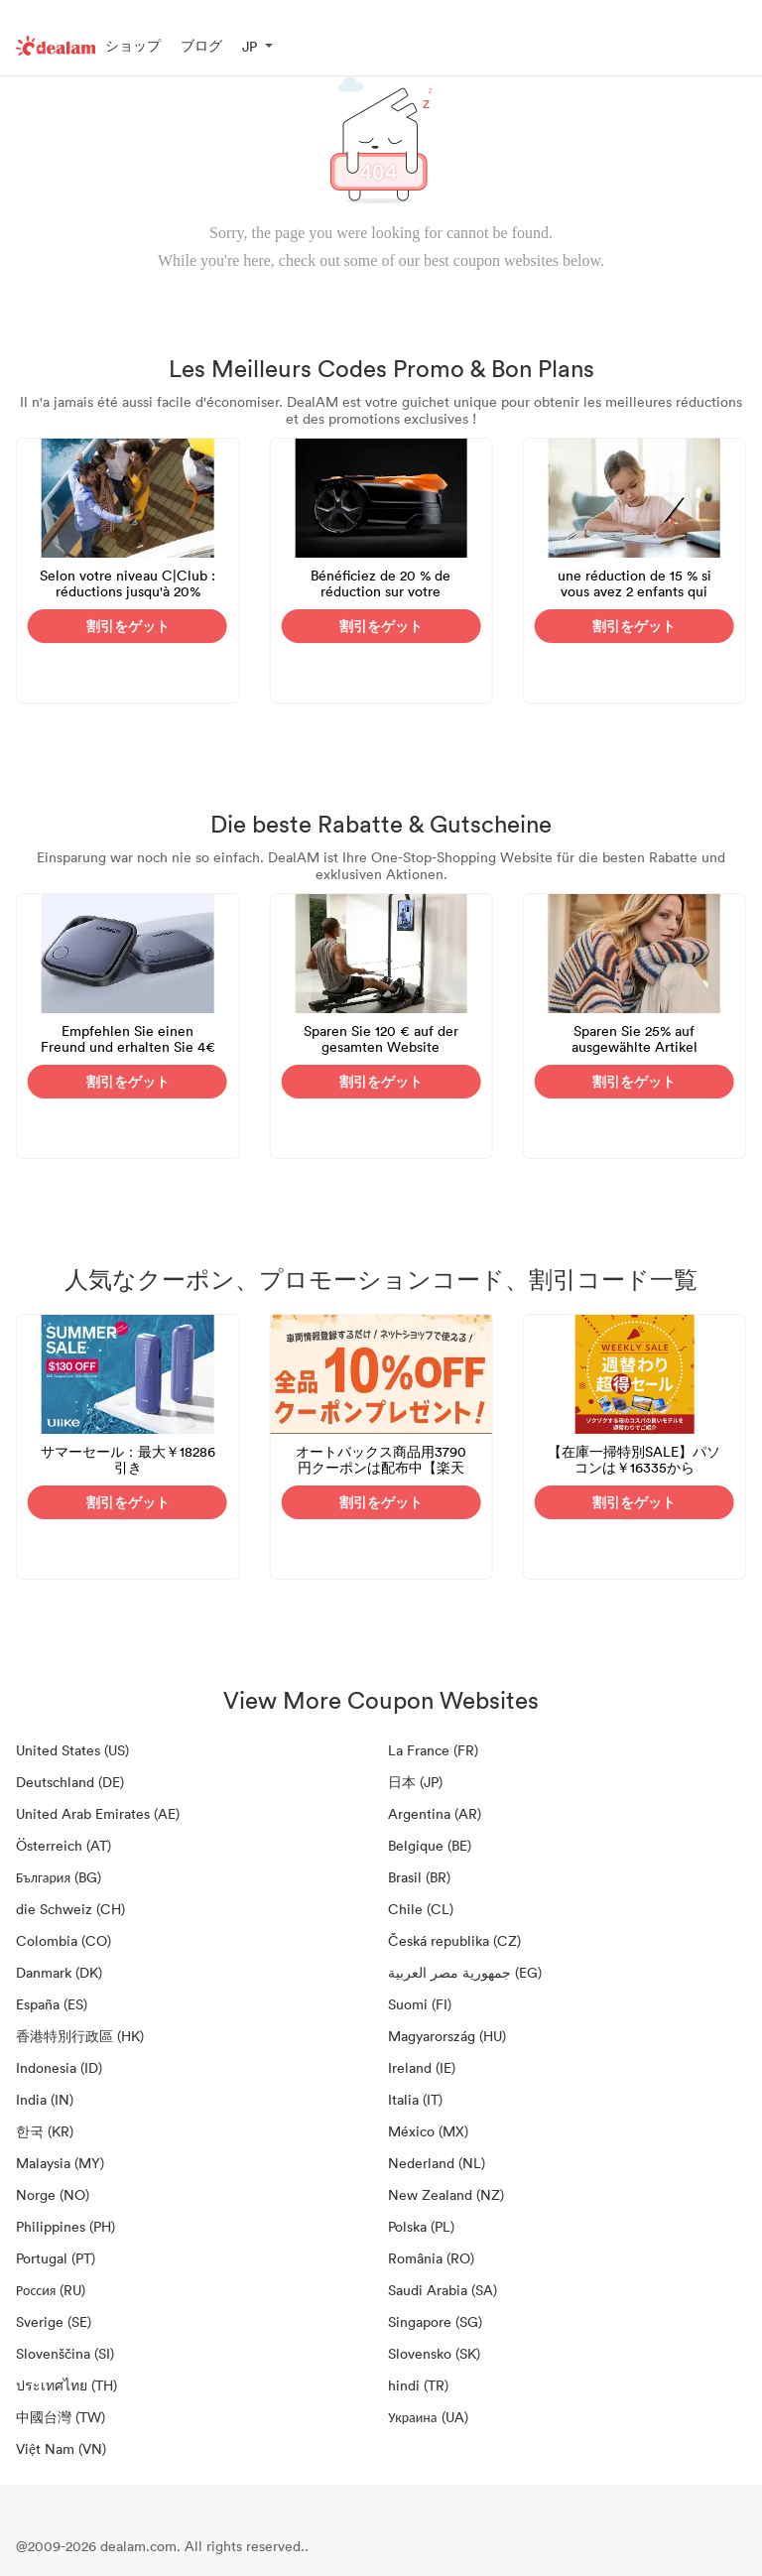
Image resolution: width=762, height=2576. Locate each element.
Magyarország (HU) (447, 2035)
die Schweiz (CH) (70, 1908)
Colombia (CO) (63, 1940)
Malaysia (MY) (60, 2162)
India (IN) (44, 2099)
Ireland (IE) (421, 2067)
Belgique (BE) (429, 1845)
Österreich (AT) (63, 1845)
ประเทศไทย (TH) (66, 2385)
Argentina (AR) (434, 1813)
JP (249, 46)
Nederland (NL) (436, 2162)
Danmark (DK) (59, 1972)
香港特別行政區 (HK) (80, 2035)
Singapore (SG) (435, 2321)
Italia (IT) (415, 2099)
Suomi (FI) (419, 2004)
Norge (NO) (52, 2194)
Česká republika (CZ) (454, 1940)
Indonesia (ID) (59, 2067)
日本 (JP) (415, 1781)
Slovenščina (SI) (65, 2353)
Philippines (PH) (65, 2226)
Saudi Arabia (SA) (442, 2289)
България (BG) (58, 1877)
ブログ (201, 45)
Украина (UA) (427, 2416)
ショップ (133, 45)
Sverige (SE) (53, 2321)
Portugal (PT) (55, 2258)
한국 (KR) (44, 2131)
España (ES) (51, 2004)
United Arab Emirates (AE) (98, 1813)
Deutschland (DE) (70, 1781)
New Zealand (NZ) (446, 2194)
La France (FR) (433, 1749)
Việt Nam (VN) (61, 2448)
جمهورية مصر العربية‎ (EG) (465, 1972)
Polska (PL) (421, 2226)
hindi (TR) (418, 2385)
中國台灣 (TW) (60, 2416)
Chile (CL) (420, 1908)
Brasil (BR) (419, 1877)
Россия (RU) (50, 2289)
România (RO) (431, 2258)
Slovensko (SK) (434, 2353)
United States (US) (72, 1749)
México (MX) (428, 2131)
